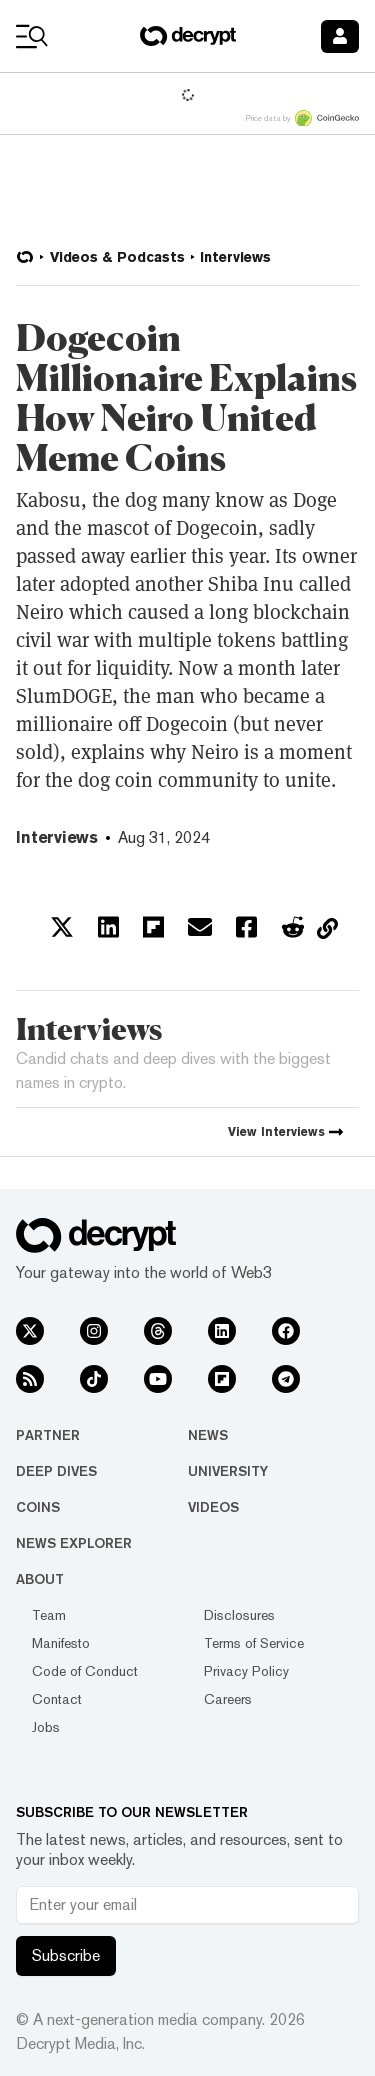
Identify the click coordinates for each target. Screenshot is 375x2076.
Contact (57, 1699)
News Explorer (74, 1543)
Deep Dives (56, 1471)
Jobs (46, 1727)
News (208, 1435)
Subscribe (66, 1955)
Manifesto (61, 1643)
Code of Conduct (85, 1671)
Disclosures (239, 1615)
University (228, 1471)
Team (49, 1615)
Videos (213, 1507)
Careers (228, 1699)
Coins (38, 1507)
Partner (48, 1435)
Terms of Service (254, 1643)
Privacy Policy (246, 1671)
